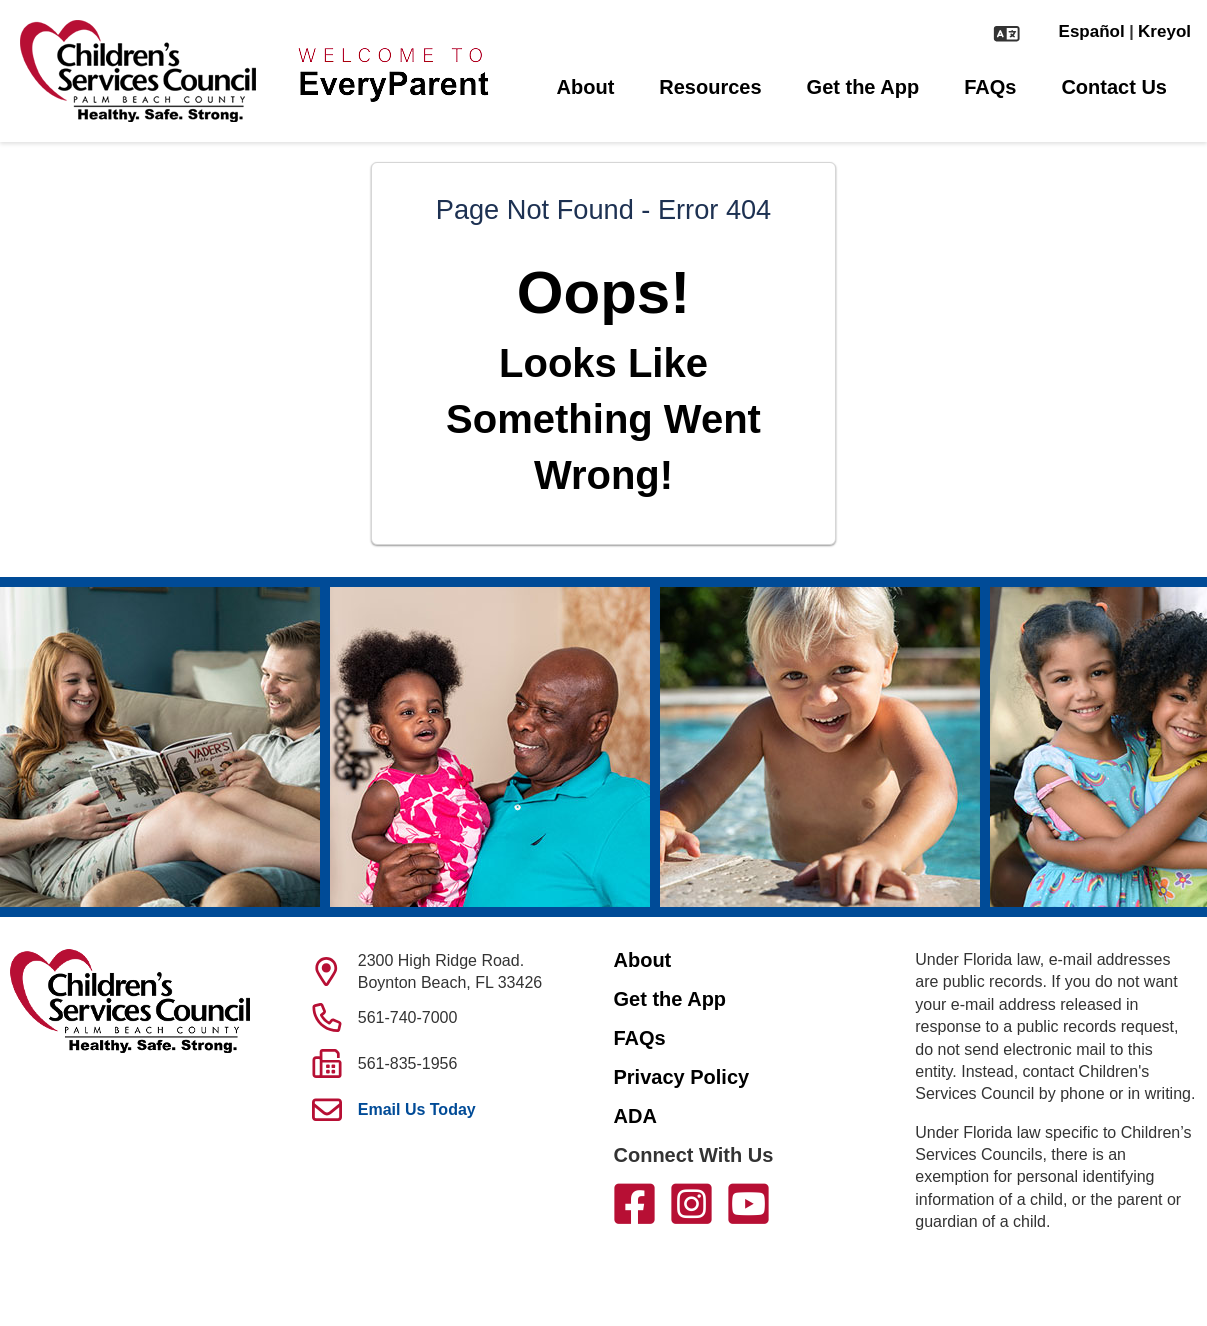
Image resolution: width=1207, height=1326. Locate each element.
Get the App (863, 87)
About (586, 87)
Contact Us (1114, 87)
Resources (710, 87)
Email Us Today (417, 1109)
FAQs (990, 87)
